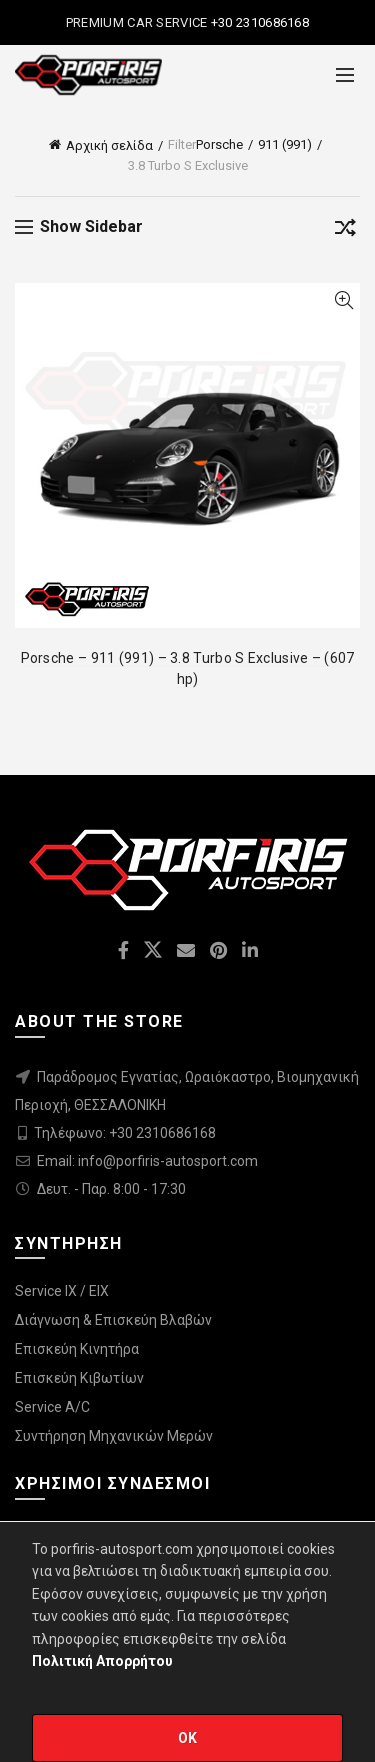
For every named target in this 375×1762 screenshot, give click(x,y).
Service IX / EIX (62, 1291)
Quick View (343, 300)
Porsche (219, 144)
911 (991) (285, 144)
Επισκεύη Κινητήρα (77, 1349)
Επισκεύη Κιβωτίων (79, 1378)
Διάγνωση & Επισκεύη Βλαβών (113, 1320)
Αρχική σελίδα (109, 145)
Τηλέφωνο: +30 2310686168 (125, 1133)
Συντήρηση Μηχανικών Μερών (114, 1436)
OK (188, 1738)
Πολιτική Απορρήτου (102, 1661)
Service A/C (52, 1407)
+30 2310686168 (259, 22)
